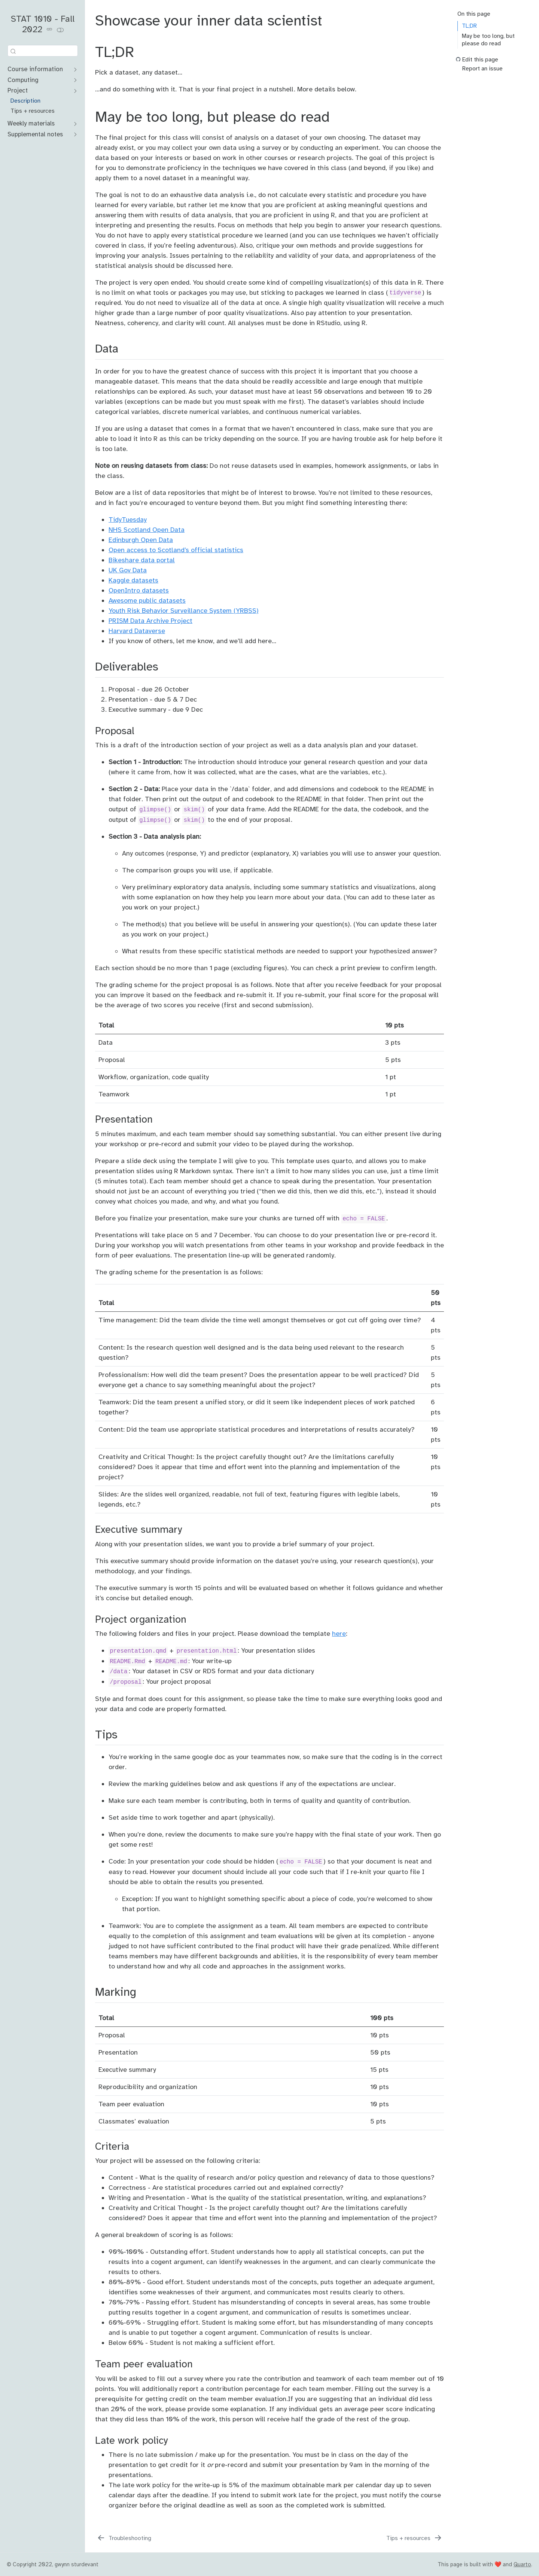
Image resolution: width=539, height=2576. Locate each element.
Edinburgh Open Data (141, 540)
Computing (23, 80)
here (339, 1633)
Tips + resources (32, 111)
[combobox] (42, 51)
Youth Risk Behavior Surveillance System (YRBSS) (184, 610)
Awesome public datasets (147, 600)
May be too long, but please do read (488, 39)
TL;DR (469, 26)
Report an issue (482, 68)
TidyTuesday (128, 519)
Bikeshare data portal (142, 560)
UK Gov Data (128, 570)
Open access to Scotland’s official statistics (176, 550)
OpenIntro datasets (139, 590)
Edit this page (480, 59)
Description (25, 101)
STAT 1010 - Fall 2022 (42, 24)
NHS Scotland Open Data (147, 530)
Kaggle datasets (133, 580)
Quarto (522, 2564)
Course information (35, 69)
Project (17, 90)
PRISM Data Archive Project (150, 621)
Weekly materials (31, 123)
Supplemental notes (35, 134)
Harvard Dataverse (137, 631)
